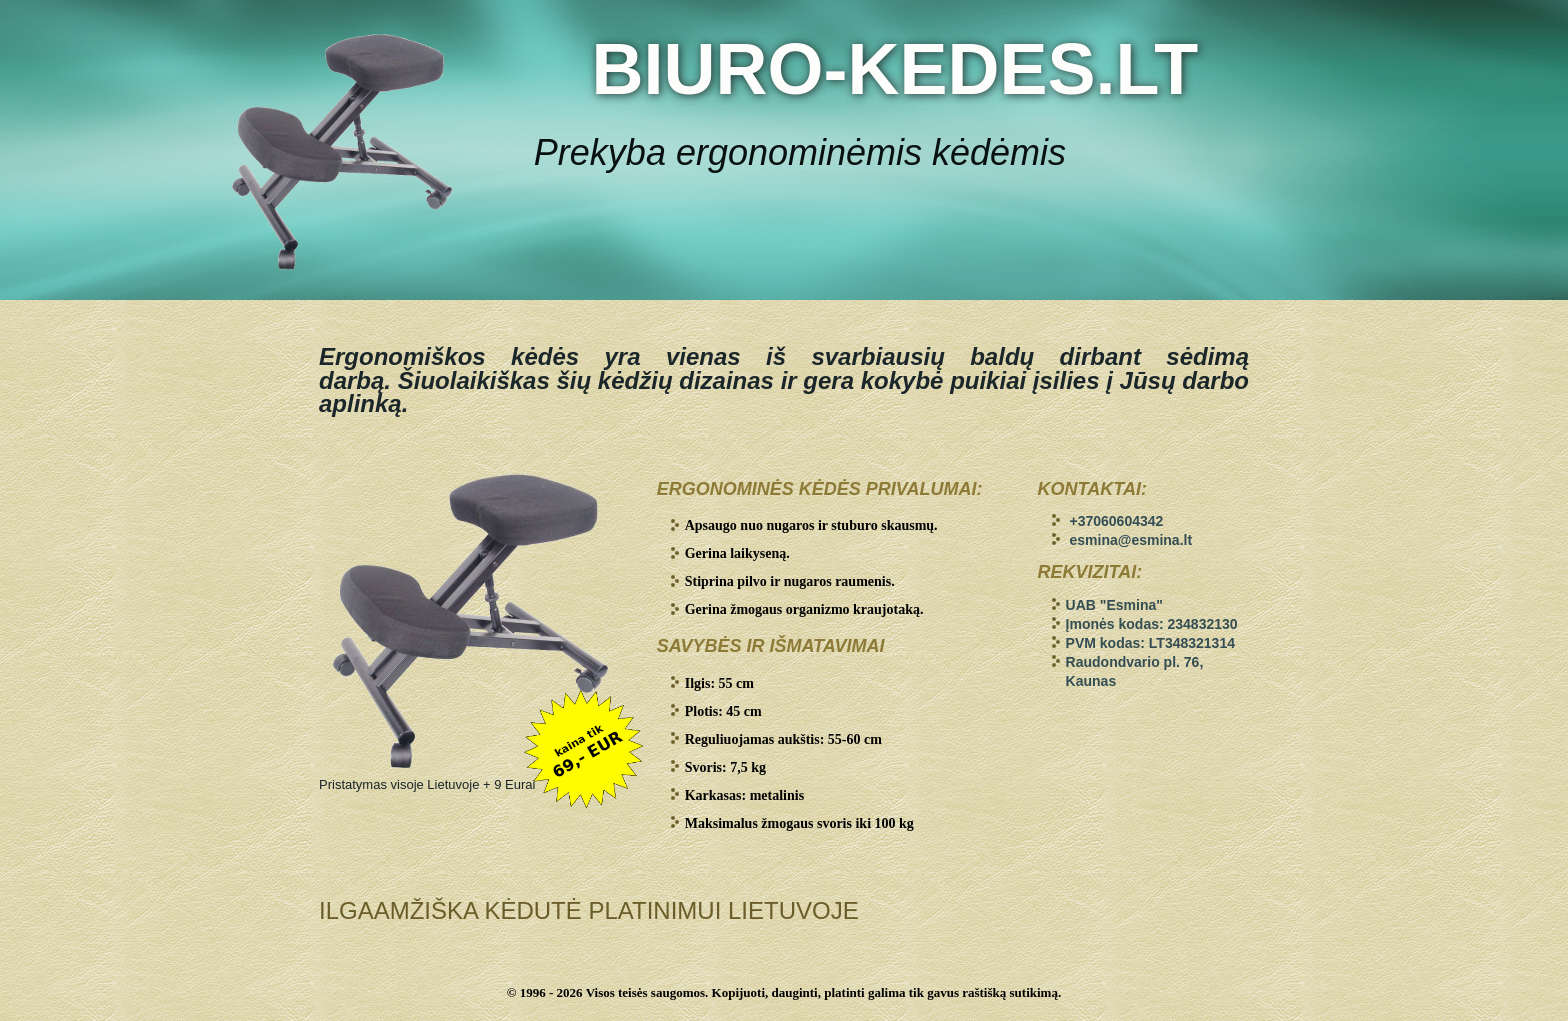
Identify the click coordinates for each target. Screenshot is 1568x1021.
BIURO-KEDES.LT (894, 69)
